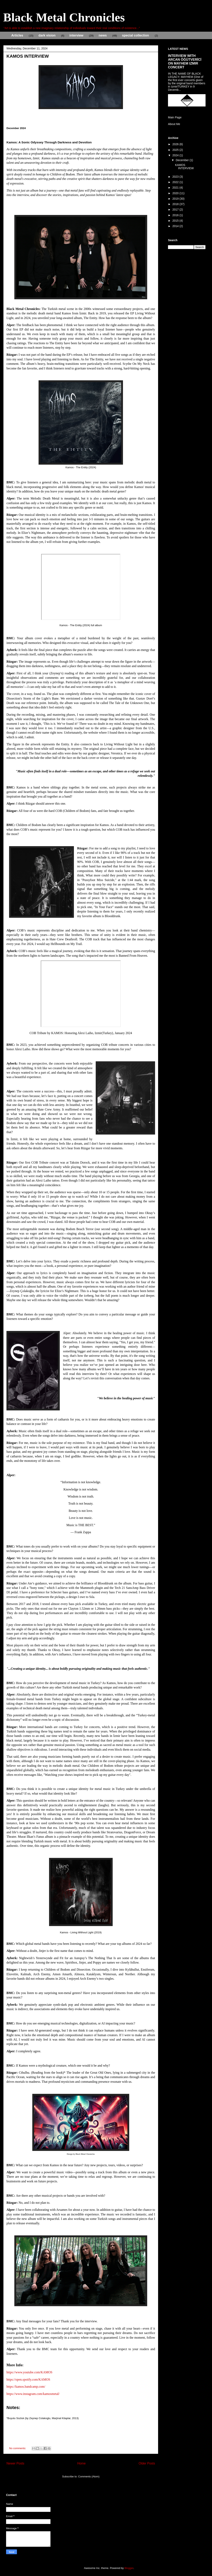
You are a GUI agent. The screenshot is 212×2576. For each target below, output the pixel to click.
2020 (175, 193)
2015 (175, 220)
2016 (175, 215)
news (103, 35)
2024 (175, 155)
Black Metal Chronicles (64, 17)
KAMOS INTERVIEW (27, 56)
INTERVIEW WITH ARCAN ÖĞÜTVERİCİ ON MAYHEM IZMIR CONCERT (184, 61)
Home (81, 2463)
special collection (135, 35)
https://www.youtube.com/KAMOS (29, 2372)
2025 (175, 149)
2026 (175, 144)
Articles (17, 35)
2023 (175, 176)
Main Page (175, 117)
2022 (175, 182)
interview (76, 35)
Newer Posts (15, 2463)
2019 (175, 198)
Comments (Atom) (88, 2476)
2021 (175, 187)
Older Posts (147, 2463)
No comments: (18, 2448)
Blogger (128, 2568)
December (182, 160)
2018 (175, 204)
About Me (174, 124)
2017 (175, 209)
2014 (175, 226)
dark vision (46, 35)
